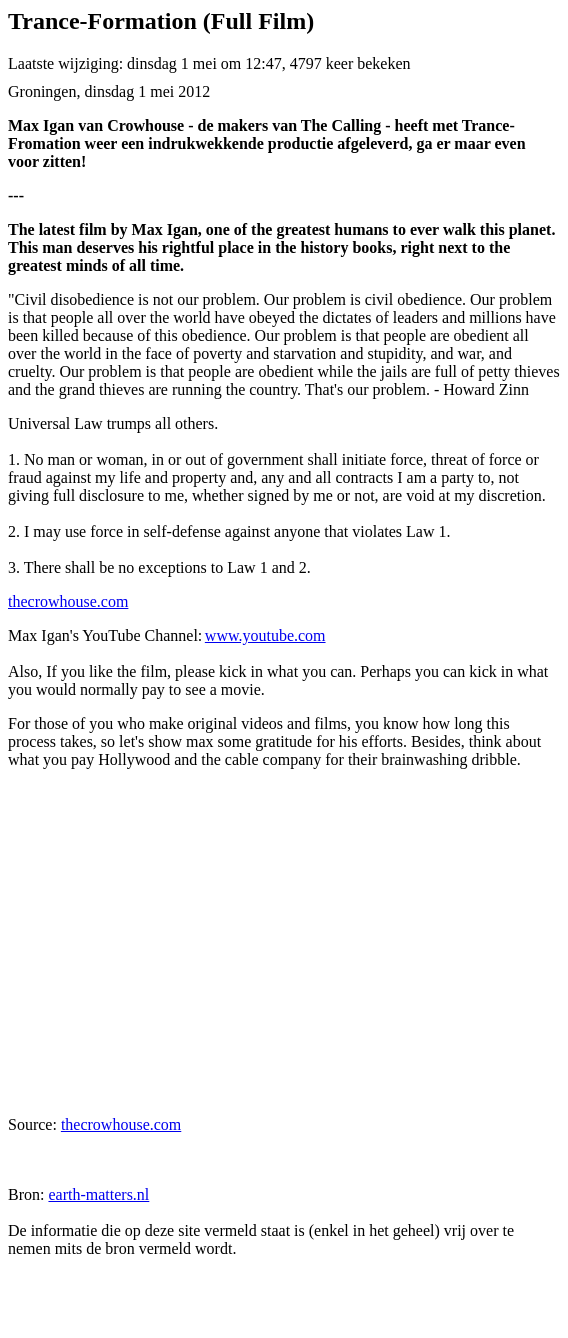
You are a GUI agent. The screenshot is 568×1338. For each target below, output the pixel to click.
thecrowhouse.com (68, 601)
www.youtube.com (265, 635)
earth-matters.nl (98, 1194)
